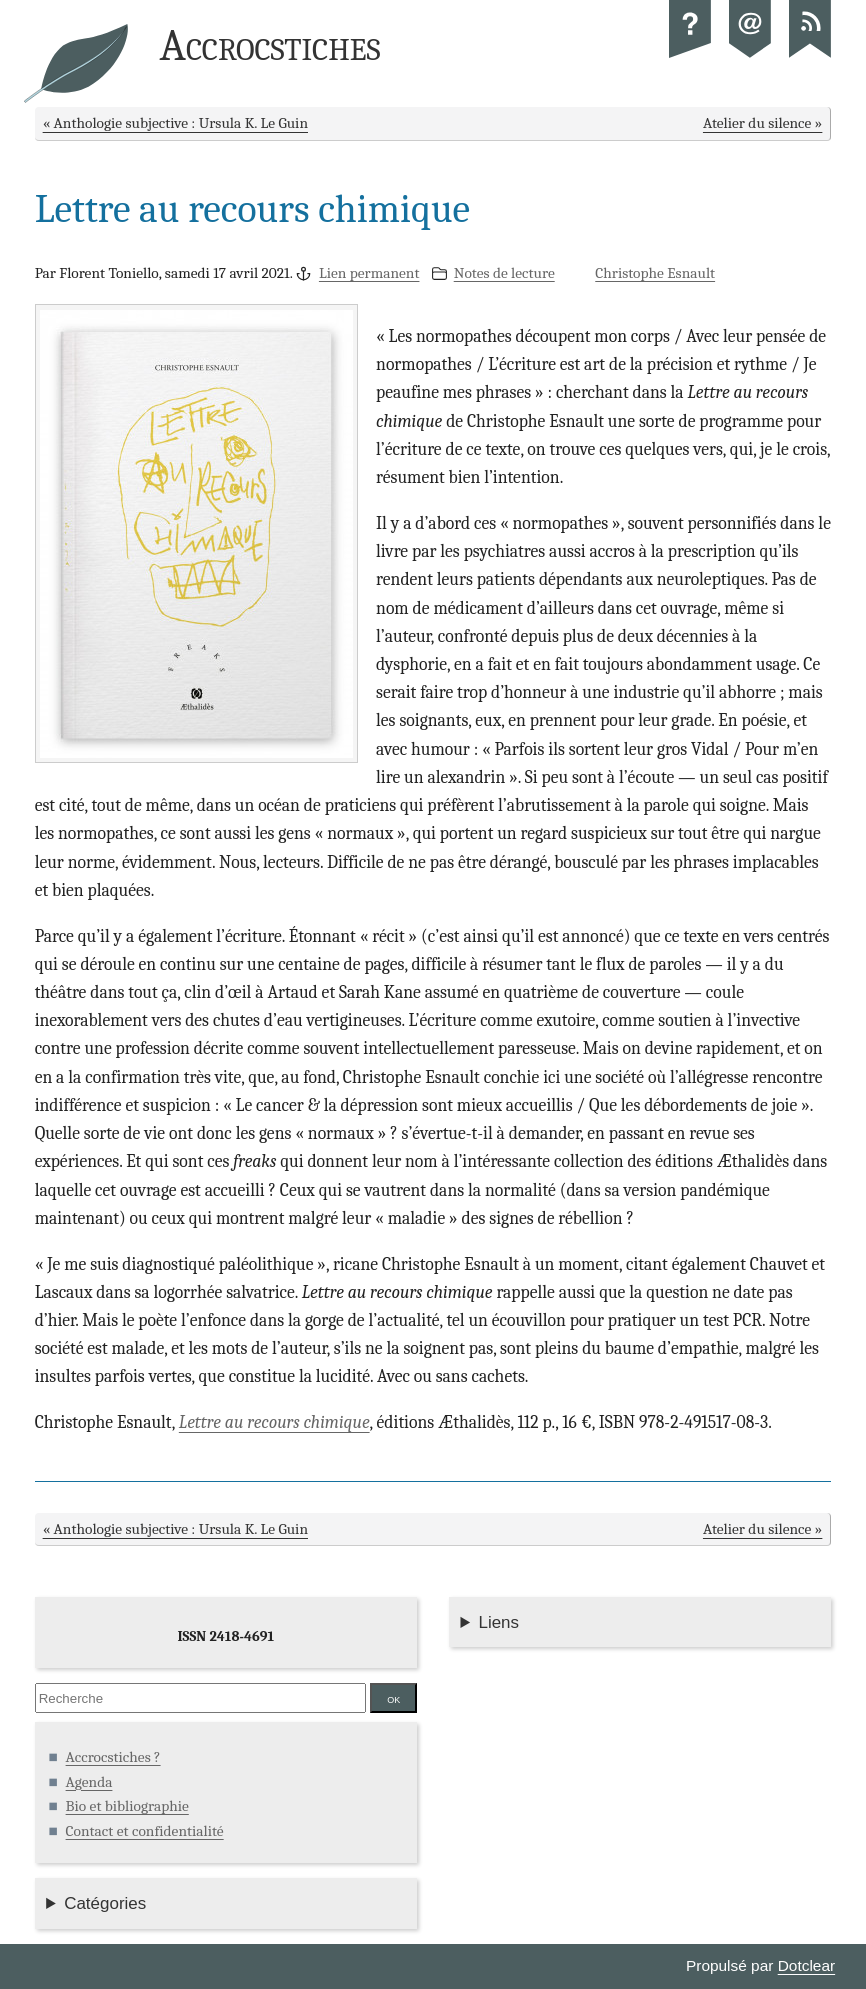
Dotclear (806, 1965)
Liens (498, 1622)
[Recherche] (201, 1698)
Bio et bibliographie (127, 1806)
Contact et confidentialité (145, 1831)
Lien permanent (369, 273)
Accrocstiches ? (113, 1757)
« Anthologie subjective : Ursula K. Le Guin (175, 123)
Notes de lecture (504, 273)
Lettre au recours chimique (274, 1422)
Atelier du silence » (762, 123)
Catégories (105, 1903)
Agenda (89, 1782)
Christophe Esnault (655, 273)
